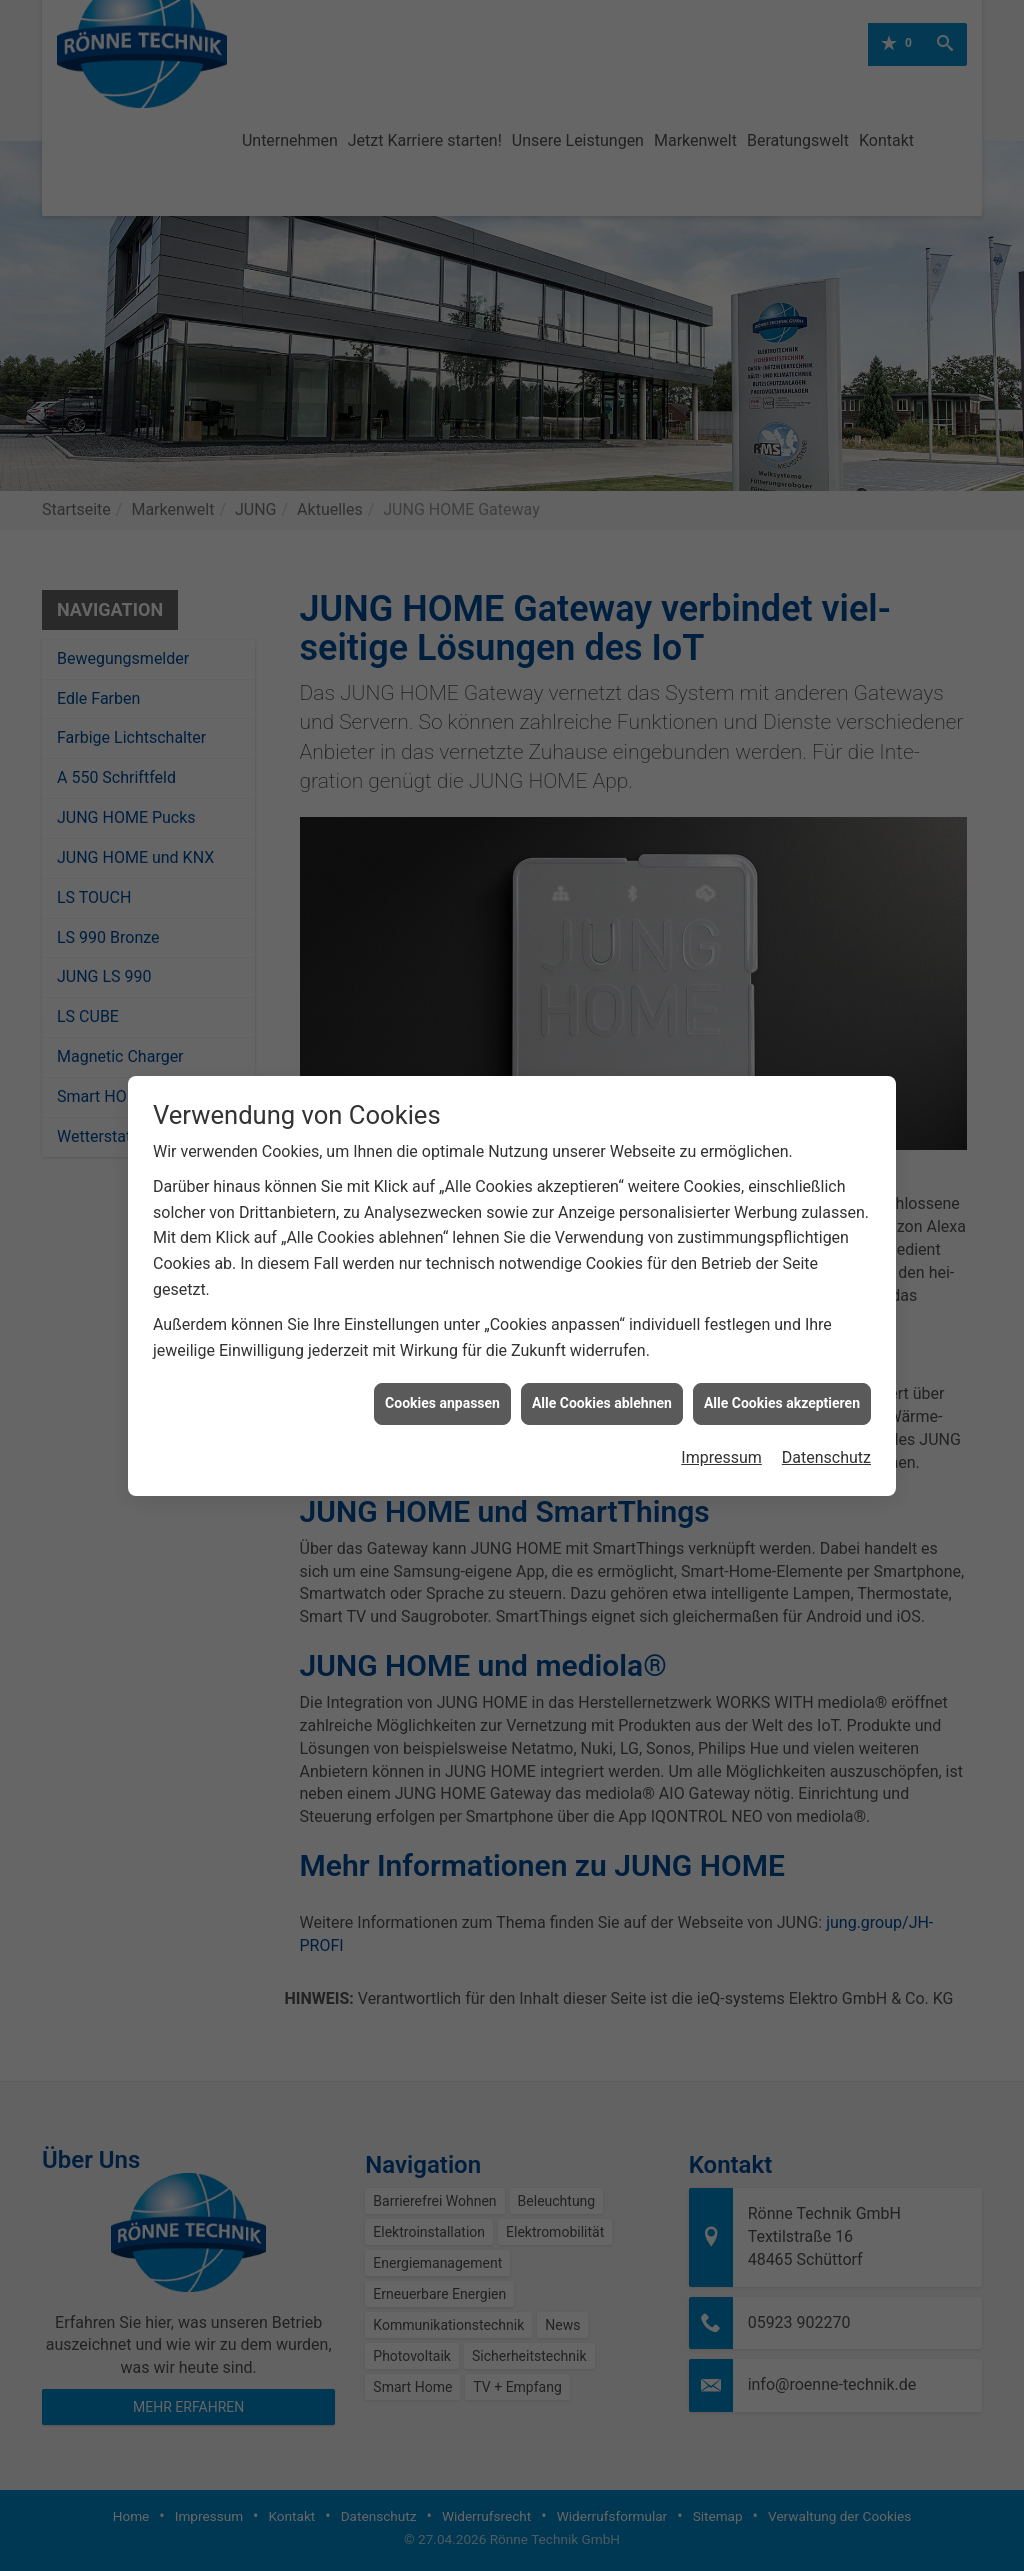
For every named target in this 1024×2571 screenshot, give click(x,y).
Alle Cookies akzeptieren (782, 1367)
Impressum (721, 1421)
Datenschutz (826, 1421)
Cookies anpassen (442, 1367)
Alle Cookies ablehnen (602, 1367)
